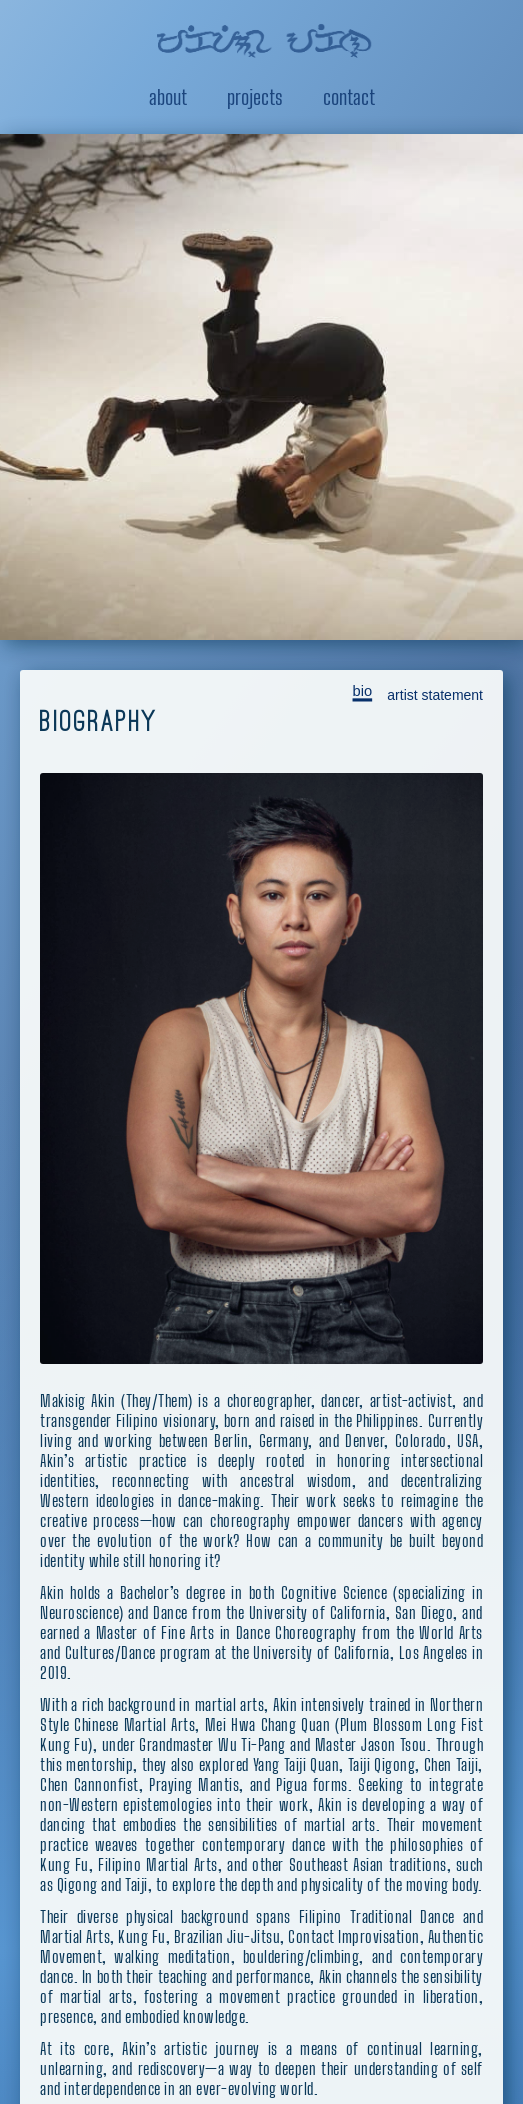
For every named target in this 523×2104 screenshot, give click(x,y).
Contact (349, 97)
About (168, 97)
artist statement (435, 672)
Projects (255, 97)
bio (362, 667)
